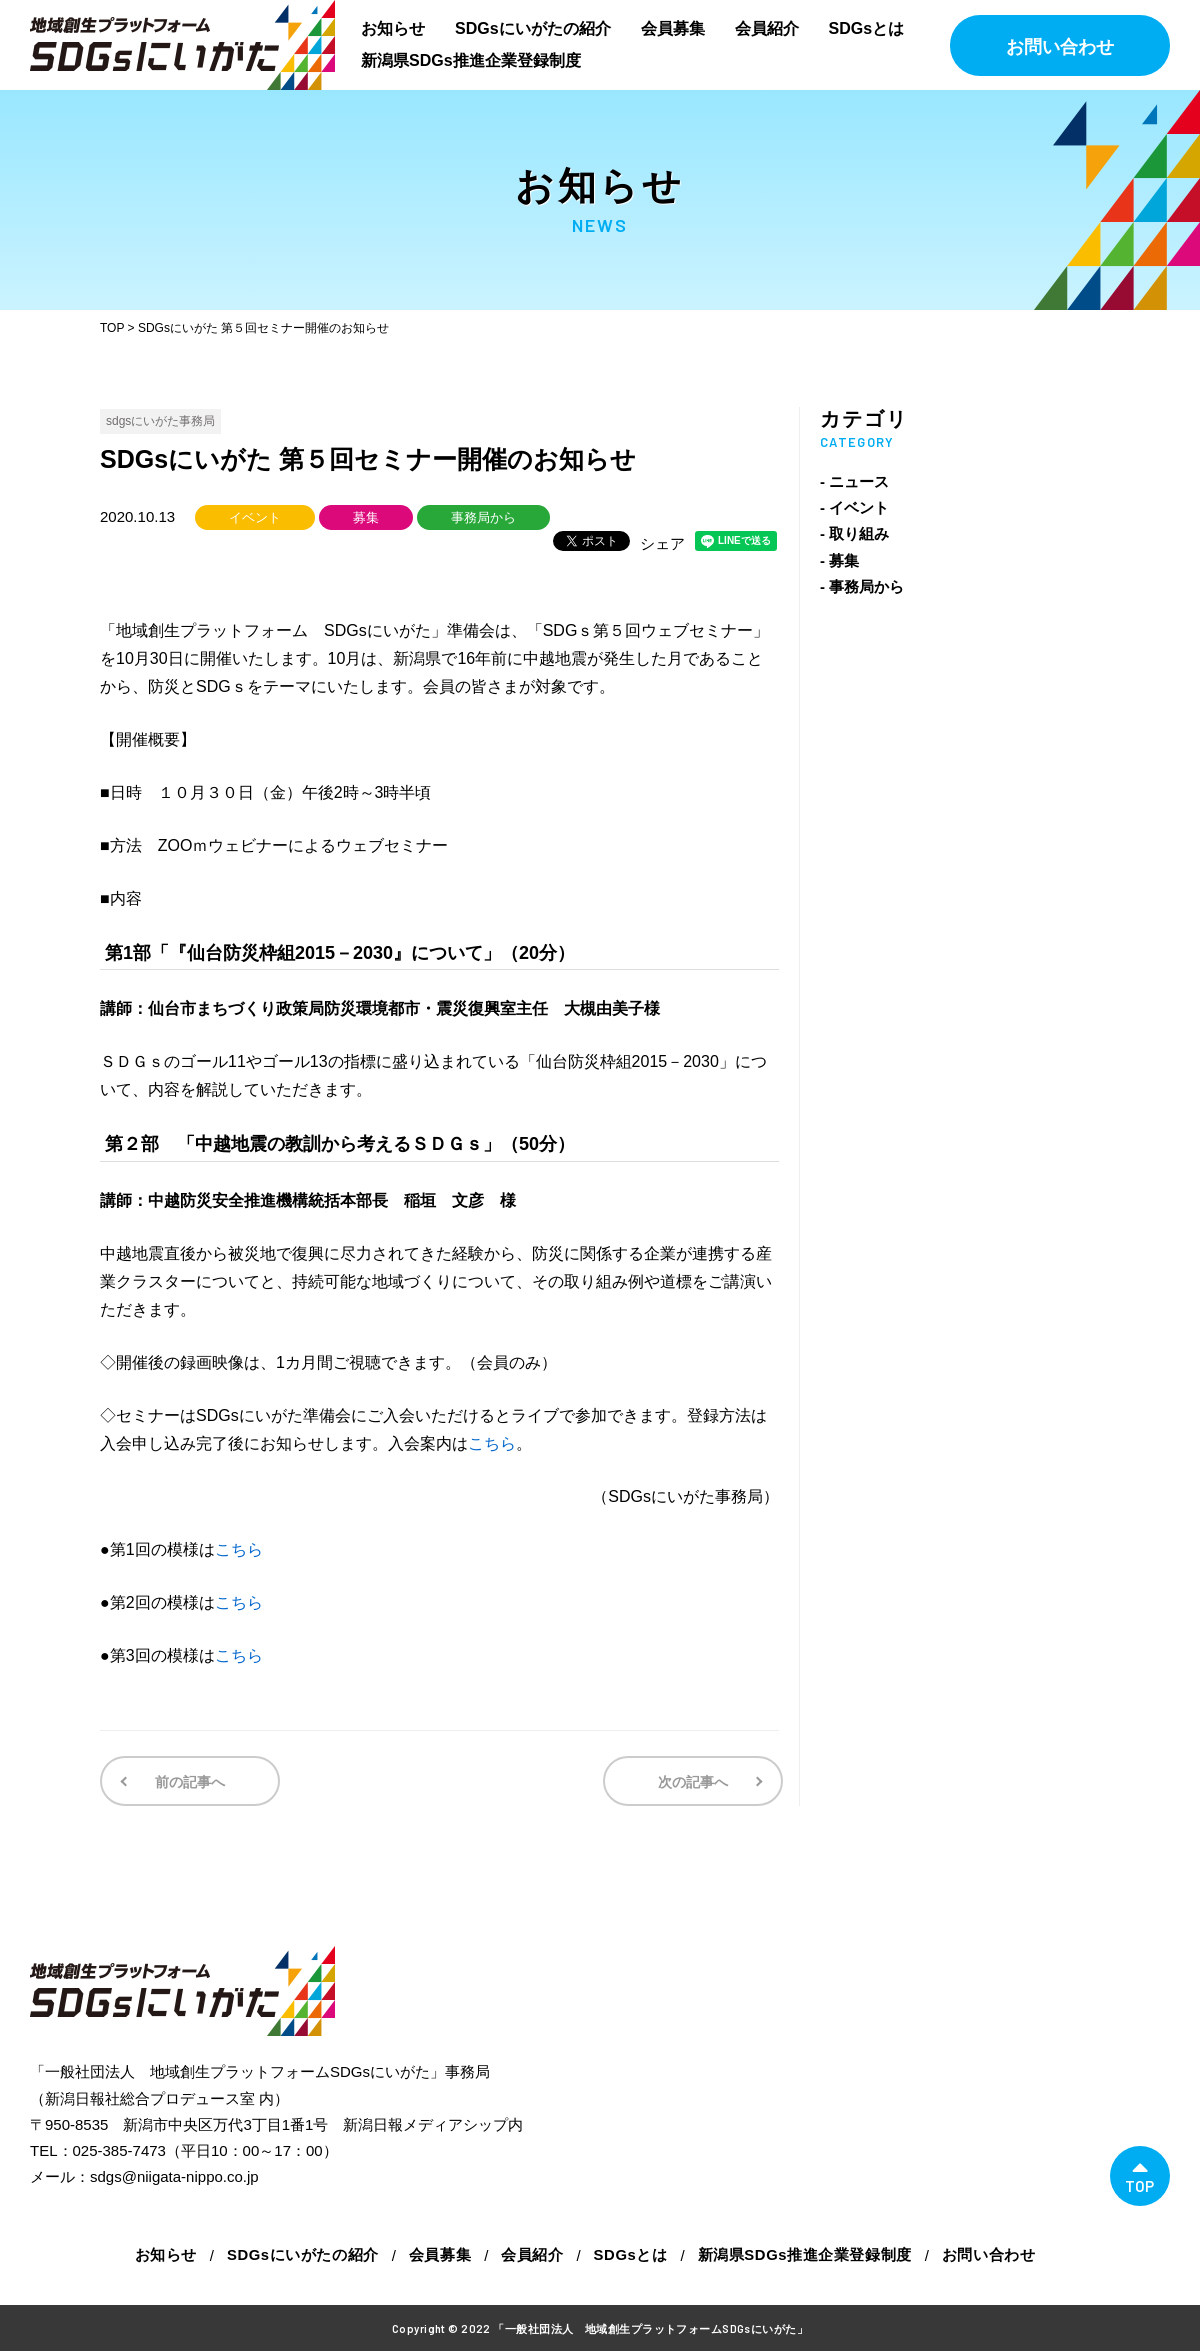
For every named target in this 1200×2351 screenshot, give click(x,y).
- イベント (854, 507)
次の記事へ (695, 1782)
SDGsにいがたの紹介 (533, 28)
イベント (255, 517)
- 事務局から (862, 586)
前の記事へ (188, 1782)
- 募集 (839, 560)
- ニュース (854, 481)
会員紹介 (767, 28)
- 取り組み (854, 533)
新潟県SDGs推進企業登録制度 (471, 60)
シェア (662, 543)
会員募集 (673, 28)
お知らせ (393, 28)
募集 (366, 517)
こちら (492, 1443)
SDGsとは (867, 28)
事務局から (483, 517)
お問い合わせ (1060, 47)
